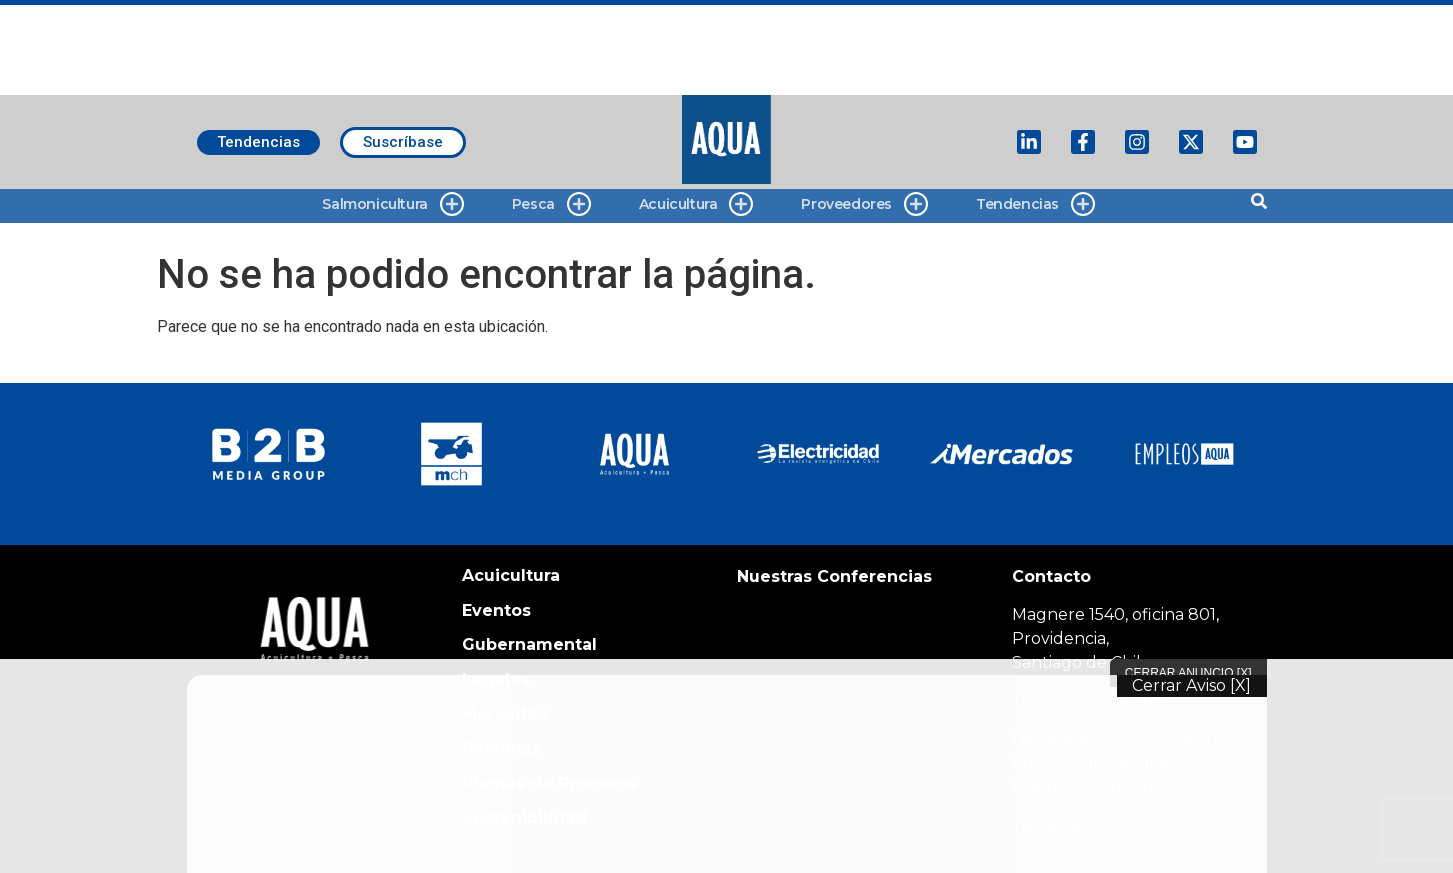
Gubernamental (529, 644)
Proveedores (864, 204)
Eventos (496, 610)
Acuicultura (696, 204)
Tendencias (1035, 204)
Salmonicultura (392, 204)
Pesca (551, 204)
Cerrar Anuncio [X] (1188, 673)
